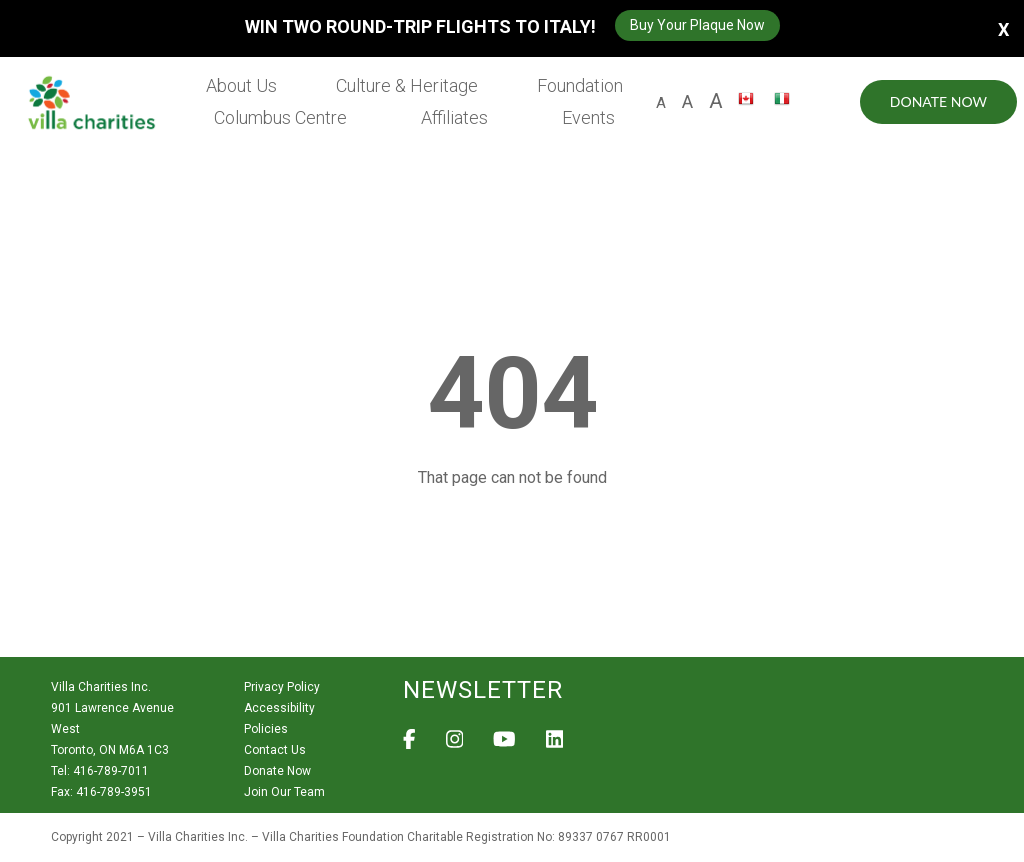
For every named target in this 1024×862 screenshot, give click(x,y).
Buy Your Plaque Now (697, 25)
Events (588, 117)
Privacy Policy (282, 687)
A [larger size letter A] (716, 101)
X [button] (1003, 28)
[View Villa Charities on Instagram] (455, 745)
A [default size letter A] (661, 103)
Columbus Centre (280, 117)
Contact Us (275, 750)
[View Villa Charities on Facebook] (409, 745)
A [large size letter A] (687, 101)
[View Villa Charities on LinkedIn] (555, 745)
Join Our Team (284, 792)
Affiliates (454, 117)
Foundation (580, 85)
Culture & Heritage (407, 85)
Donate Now (938, 101)
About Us (241, 85)
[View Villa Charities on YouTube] (504, 745)
